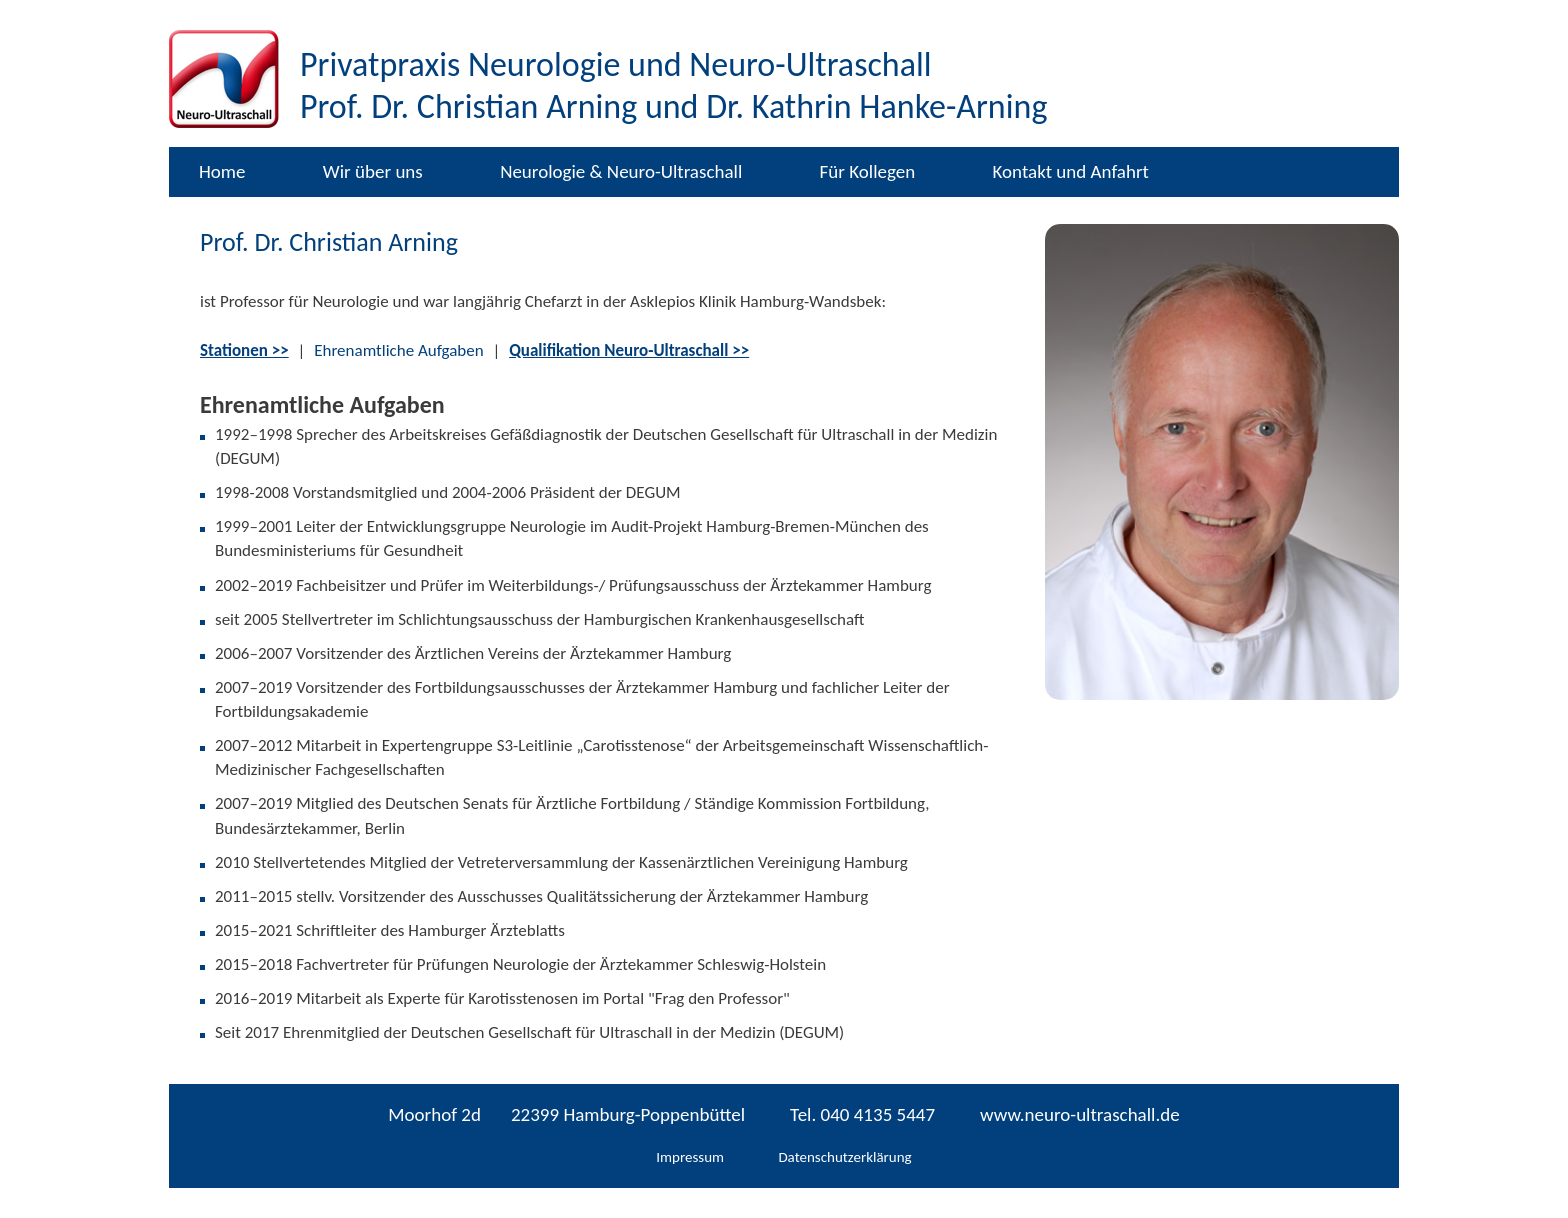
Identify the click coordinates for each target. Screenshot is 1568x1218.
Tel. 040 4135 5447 (862, 1114)
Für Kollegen (868, 171)
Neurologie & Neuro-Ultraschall (621, 171)
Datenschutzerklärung (844, 1157)
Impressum (690, 1157)
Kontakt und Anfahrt (1071, 171)
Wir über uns (373, 171)
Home (222, 171)
